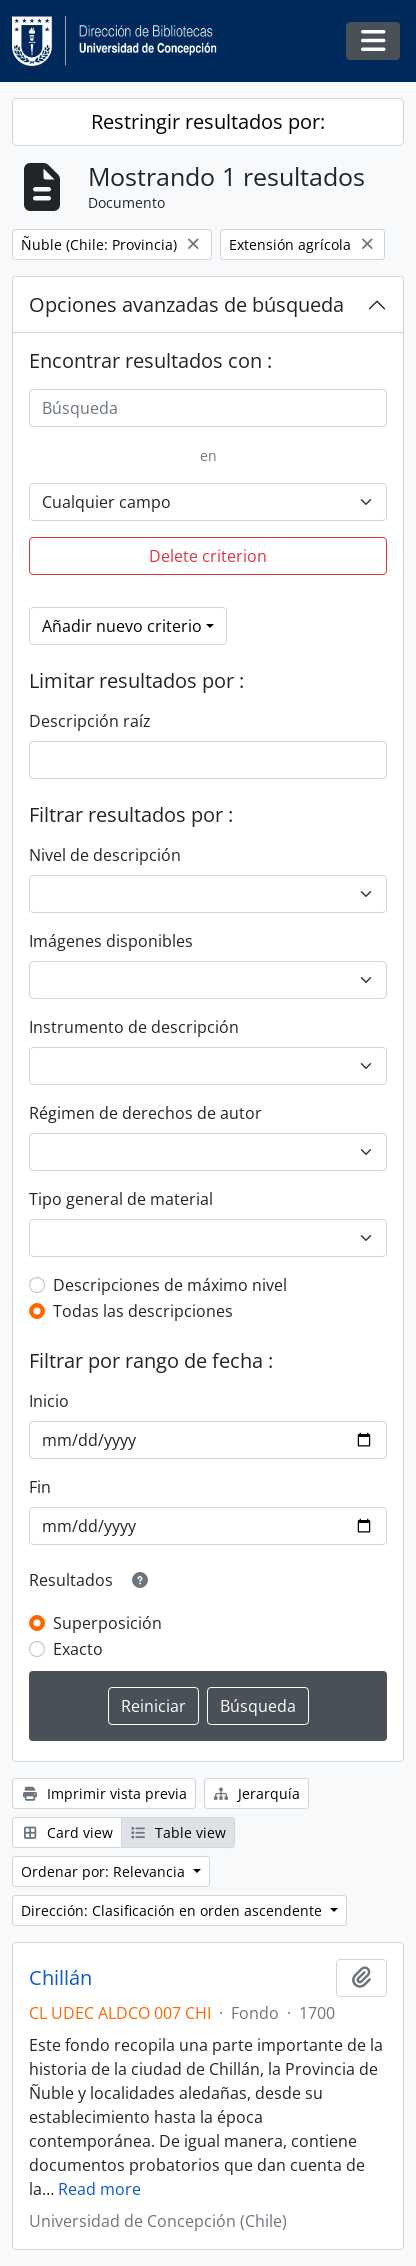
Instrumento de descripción (134, 1027)
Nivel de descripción (105, 855)
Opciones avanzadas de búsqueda (186, 304)
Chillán (60, 1978)
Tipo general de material (121, 1199)
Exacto (78, 1649)
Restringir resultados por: (208, 121)
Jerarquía (257, 1793)
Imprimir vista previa (104, 1793)
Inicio (49, 1401)
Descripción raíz (90, 721)
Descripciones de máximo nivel (170, 1285)
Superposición (107, 1623)
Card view (67, 1832)
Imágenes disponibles (111, 941)
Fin (40, 1487)
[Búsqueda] (208, 408)
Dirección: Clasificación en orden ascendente (173, 1910)
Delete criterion (208, 556)
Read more (99, 2189)
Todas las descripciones (143, 1311)
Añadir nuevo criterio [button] (122, 626)
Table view (178, 1832)
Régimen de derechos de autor (145, 1113)
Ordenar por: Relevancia (105, 1871)
